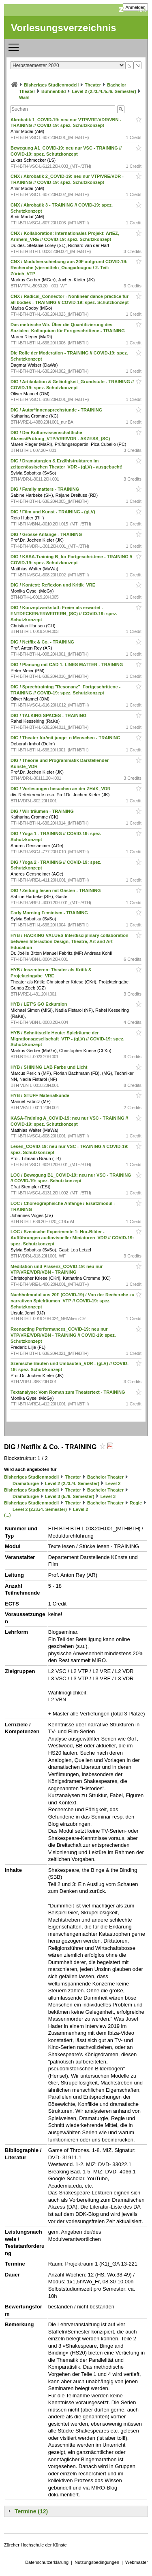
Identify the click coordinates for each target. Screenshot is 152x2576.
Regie (136, 1502)
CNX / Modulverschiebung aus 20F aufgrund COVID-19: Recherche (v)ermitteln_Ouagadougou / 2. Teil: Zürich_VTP (69, 267)
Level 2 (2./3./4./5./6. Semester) (104, 91)
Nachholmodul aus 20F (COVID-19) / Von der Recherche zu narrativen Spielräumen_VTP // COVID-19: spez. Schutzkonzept (72, 1300)
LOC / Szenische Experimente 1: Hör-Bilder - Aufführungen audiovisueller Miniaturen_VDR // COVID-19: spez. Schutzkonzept (72, 1237)
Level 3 (108, 1496)
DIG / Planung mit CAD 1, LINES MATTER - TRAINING (67, 664)
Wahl (24, 97)
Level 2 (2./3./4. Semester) (72, 1483)
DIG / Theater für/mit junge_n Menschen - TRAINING (66, 737)
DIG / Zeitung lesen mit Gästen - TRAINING (56, 890)
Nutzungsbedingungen (97, 2562)
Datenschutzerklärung (47, 2562)
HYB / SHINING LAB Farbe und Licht (50, 1067)
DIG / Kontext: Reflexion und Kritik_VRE (53, 584)
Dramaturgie (26, 1483)
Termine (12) (31, 2511)
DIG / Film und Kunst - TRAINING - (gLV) (53, 511)
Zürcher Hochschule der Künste (35, 2544)
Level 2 (112, 1483)
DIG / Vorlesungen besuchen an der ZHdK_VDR (61, 788)
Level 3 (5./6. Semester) (69, 1496)
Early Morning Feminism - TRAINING (50, 912)
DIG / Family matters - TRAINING (45, 489)
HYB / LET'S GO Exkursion (40, 1004)
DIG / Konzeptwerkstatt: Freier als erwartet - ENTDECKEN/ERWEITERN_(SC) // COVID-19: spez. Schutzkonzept (64, 613)
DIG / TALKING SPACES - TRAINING (49, 715)
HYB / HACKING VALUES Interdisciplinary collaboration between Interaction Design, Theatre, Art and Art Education (69, 941)
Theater (93, 84)
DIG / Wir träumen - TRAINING (43, 811)
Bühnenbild (53, 91)
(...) (7, 1515)
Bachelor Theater (105, 1477)
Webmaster (136, 2562)
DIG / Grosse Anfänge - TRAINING (47, 534)
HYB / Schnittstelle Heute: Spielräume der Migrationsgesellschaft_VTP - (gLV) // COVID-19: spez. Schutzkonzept (67, 1038)
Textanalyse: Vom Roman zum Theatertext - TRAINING (68, 1392)
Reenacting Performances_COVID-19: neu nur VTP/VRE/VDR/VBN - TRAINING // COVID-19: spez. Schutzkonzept (63, 1335)
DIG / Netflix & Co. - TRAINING (43, 641)
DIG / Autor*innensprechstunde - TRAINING (57, 409)
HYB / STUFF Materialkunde (41, 1095)
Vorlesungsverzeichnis (63, 27)
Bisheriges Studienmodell (51, 84)
